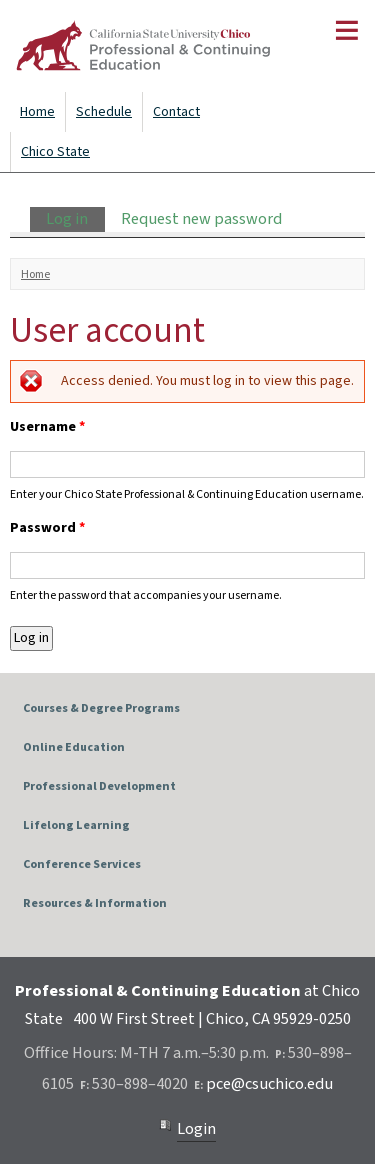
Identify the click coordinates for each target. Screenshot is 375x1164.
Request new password (201, 219)
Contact (176, 112)
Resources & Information (95, 903)
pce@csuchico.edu (269, 1084)
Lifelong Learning (76, 825)
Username (47, 427)
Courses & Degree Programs (101, 708)
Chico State (55, 152)
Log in (75, 219)
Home (37, 112)
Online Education (74, 747)
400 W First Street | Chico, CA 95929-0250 (212, 1019)
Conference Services (82, 864)
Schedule (104, 112)
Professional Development (99, 786)
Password (47, 528)
